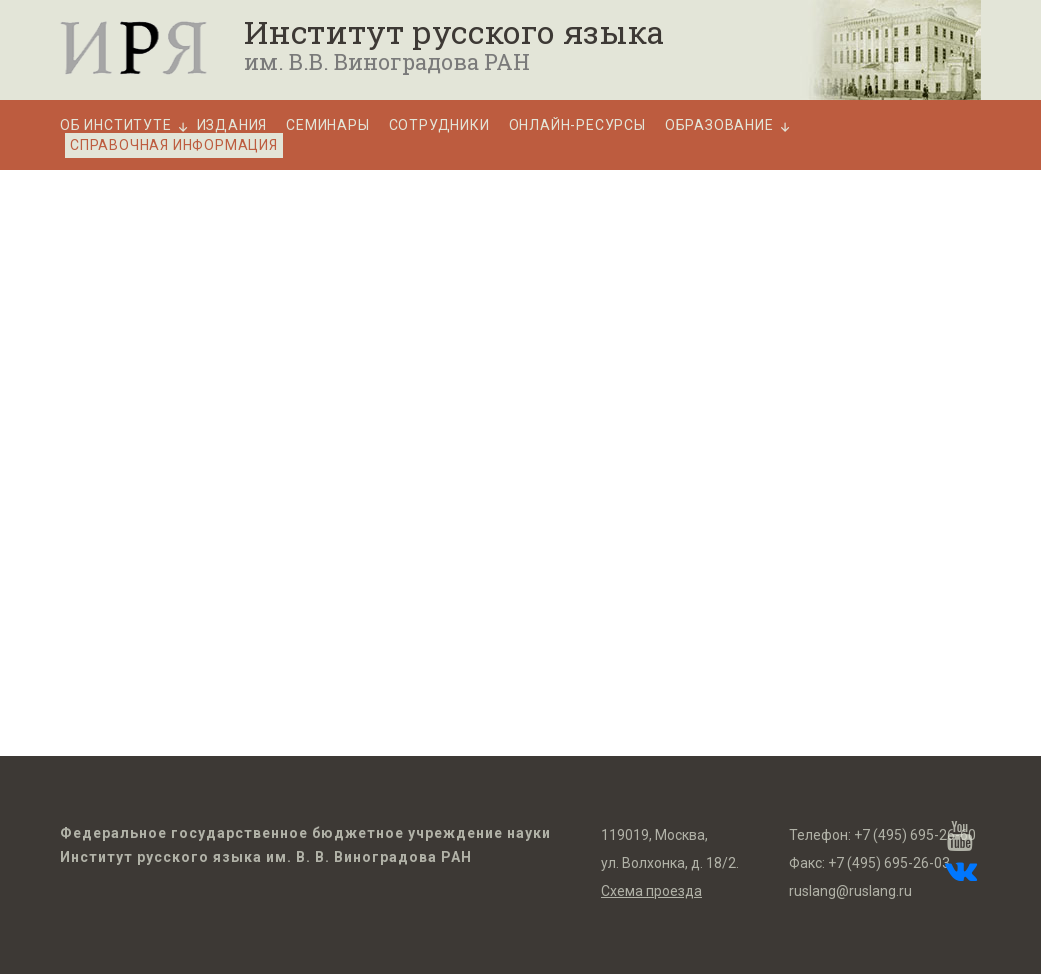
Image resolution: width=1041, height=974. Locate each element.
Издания (232, 125)
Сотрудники (439, 125)
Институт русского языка (454, 32)
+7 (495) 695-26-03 (889, 863)
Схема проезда (651, 891)
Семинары (327, 125)
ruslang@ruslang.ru (850, 891)
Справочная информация (174, 145)
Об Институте (116, 125)
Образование (719, 125)
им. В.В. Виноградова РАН (387, 62)
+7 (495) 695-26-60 (915, 835)
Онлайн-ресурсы (577, 125)
